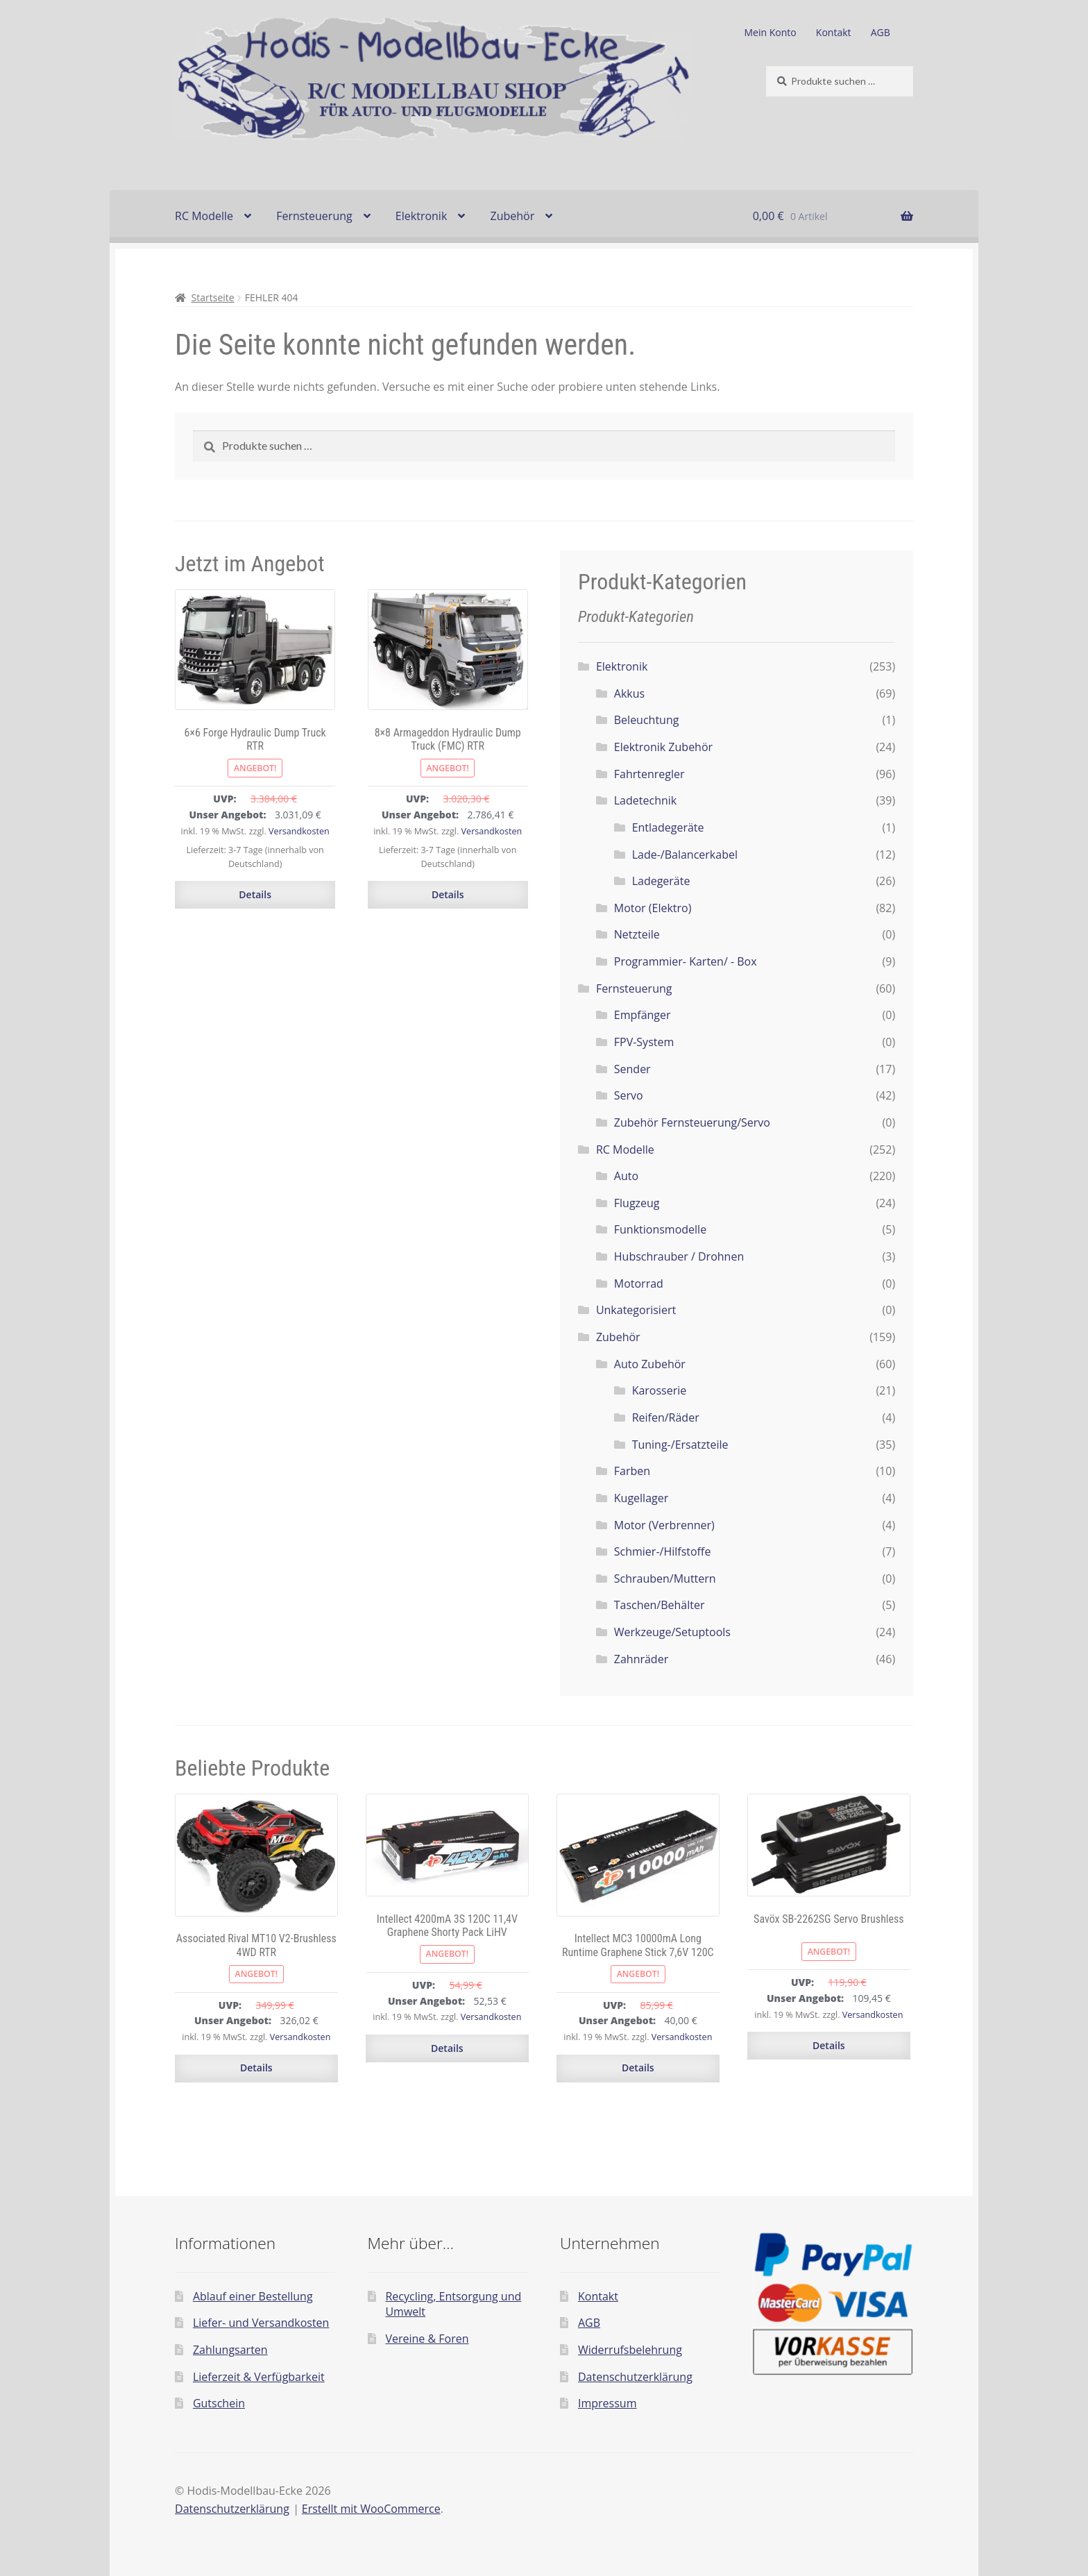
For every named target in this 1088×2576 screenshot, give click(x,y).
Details (255, 894)
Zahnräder (641, 1659)
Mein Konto (771, 32)
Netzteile (637, 934)
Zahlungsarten (230, 2349)
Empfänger (642, 1014)
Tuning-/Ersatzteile (680, 1444)
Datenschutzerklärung (635, 2376)
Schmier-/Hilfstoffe (662, 1551)
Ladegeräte (661, 881)
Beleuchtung (646, 719)
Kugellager (641, 1498)
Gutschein (219, 2403)
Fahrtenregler (649, 774)
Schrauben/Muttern (665, 1578)
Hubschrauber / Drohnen (679, 1256)
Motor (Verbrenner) (664, 1525)
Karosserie (659, 1390)
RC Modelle (204, 216)
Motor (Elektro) (653, 908)
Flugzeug (637, 1203)
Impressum (607, 2403)
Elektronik (421, 216)
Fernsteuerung (314, 216)
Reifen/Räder (665, 1417)
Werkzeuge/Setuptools (672, 1632)
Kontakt (833, 32)
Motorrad (638, 1283)
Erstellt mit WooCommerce (371, 2508)
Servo (628, 1095)
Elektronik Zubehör (663, 747)
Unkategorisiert (636, 1310)
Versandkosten (299, 831)
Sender (632, 1069)
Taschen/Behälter (659, 1605)
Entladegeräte (668, 827)
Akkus (629, 693)
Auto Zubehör (650, 1364)
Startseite (213, 297)
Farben (632, 1471)
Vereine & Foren (426, 2338)
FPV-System (644, 1042)
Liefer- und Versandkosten (261, 2322)
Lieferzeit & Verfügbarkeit (259, 2376)
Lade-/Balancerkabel (685, 854)
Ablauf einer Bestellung (253, 2296)
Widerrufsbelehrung (630, 2349)
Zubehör (512, 216)
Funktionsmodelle (660, 1229)
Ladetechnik (645, 800)
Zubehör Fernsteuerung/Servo (692, 1122)
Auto (626, 1176)
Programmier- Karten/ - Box (685, 961)
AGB (880, 32)
